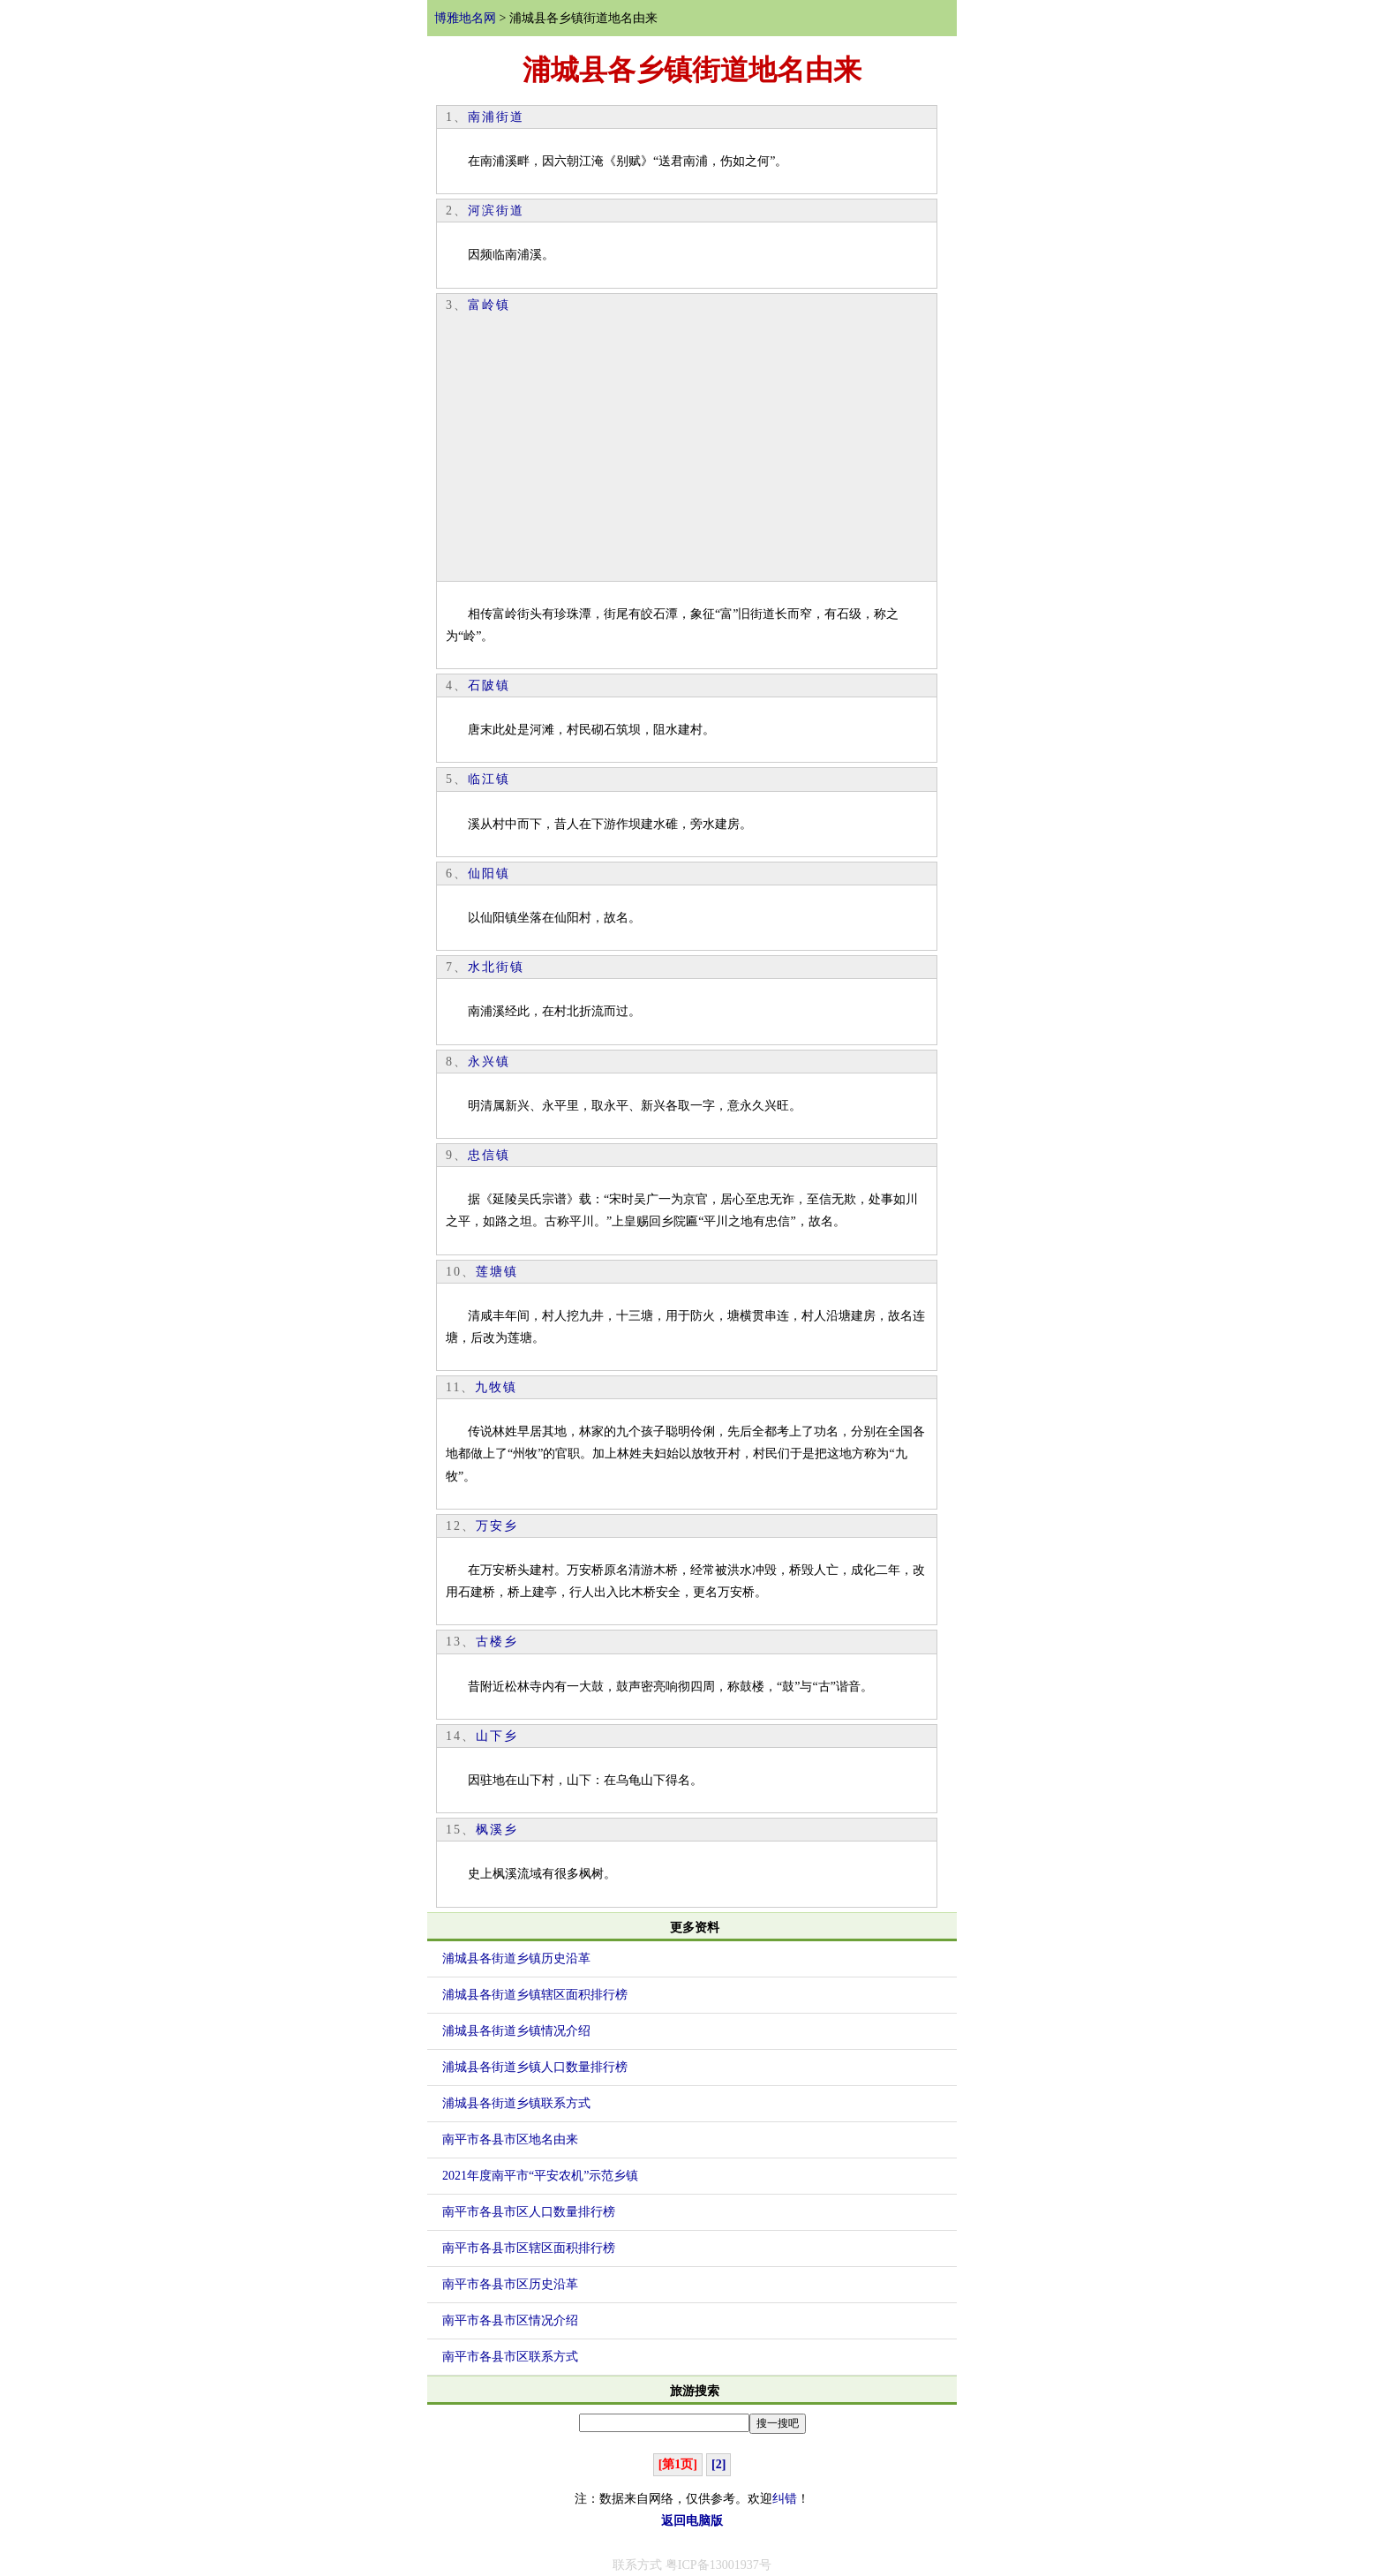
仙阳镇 (489, 873)
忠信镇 (489, 1155)
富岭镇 (489, 305)
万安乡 (497, 1526)
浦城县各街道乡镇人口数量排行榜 (535, 2067)
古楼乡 (497, 1641)
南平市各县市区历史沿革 (510, 2284)
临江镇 (489, 779)
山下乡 (497, 1736)
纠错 (784, 2498)
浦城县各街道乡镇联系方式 (516, 2103)
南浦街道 (496, 117)
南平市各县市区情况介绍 (510, 2320)
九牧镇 (496, 1387)
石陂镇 (489, 685)
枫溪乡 (497, 1829)
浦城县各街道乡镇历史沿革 (516, 1958)
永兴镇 (489, 1061)
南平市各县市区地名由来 (510, 2139)
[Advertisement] (691, 448)
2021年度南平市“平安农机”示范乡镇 (540, 2175)
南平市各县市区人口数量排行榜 (528, 2211)
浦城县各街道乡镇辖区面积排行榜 (535, 1994)
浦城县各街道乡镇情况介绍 (516, 2030)
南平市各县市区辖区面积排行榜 (528, 2248)
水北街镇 (496, 967)
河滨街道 (496, 210)
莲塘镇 (497, 1271)
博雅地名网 (465, 18)
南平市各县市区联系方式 (510, 2356)
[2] (718, 2464)
